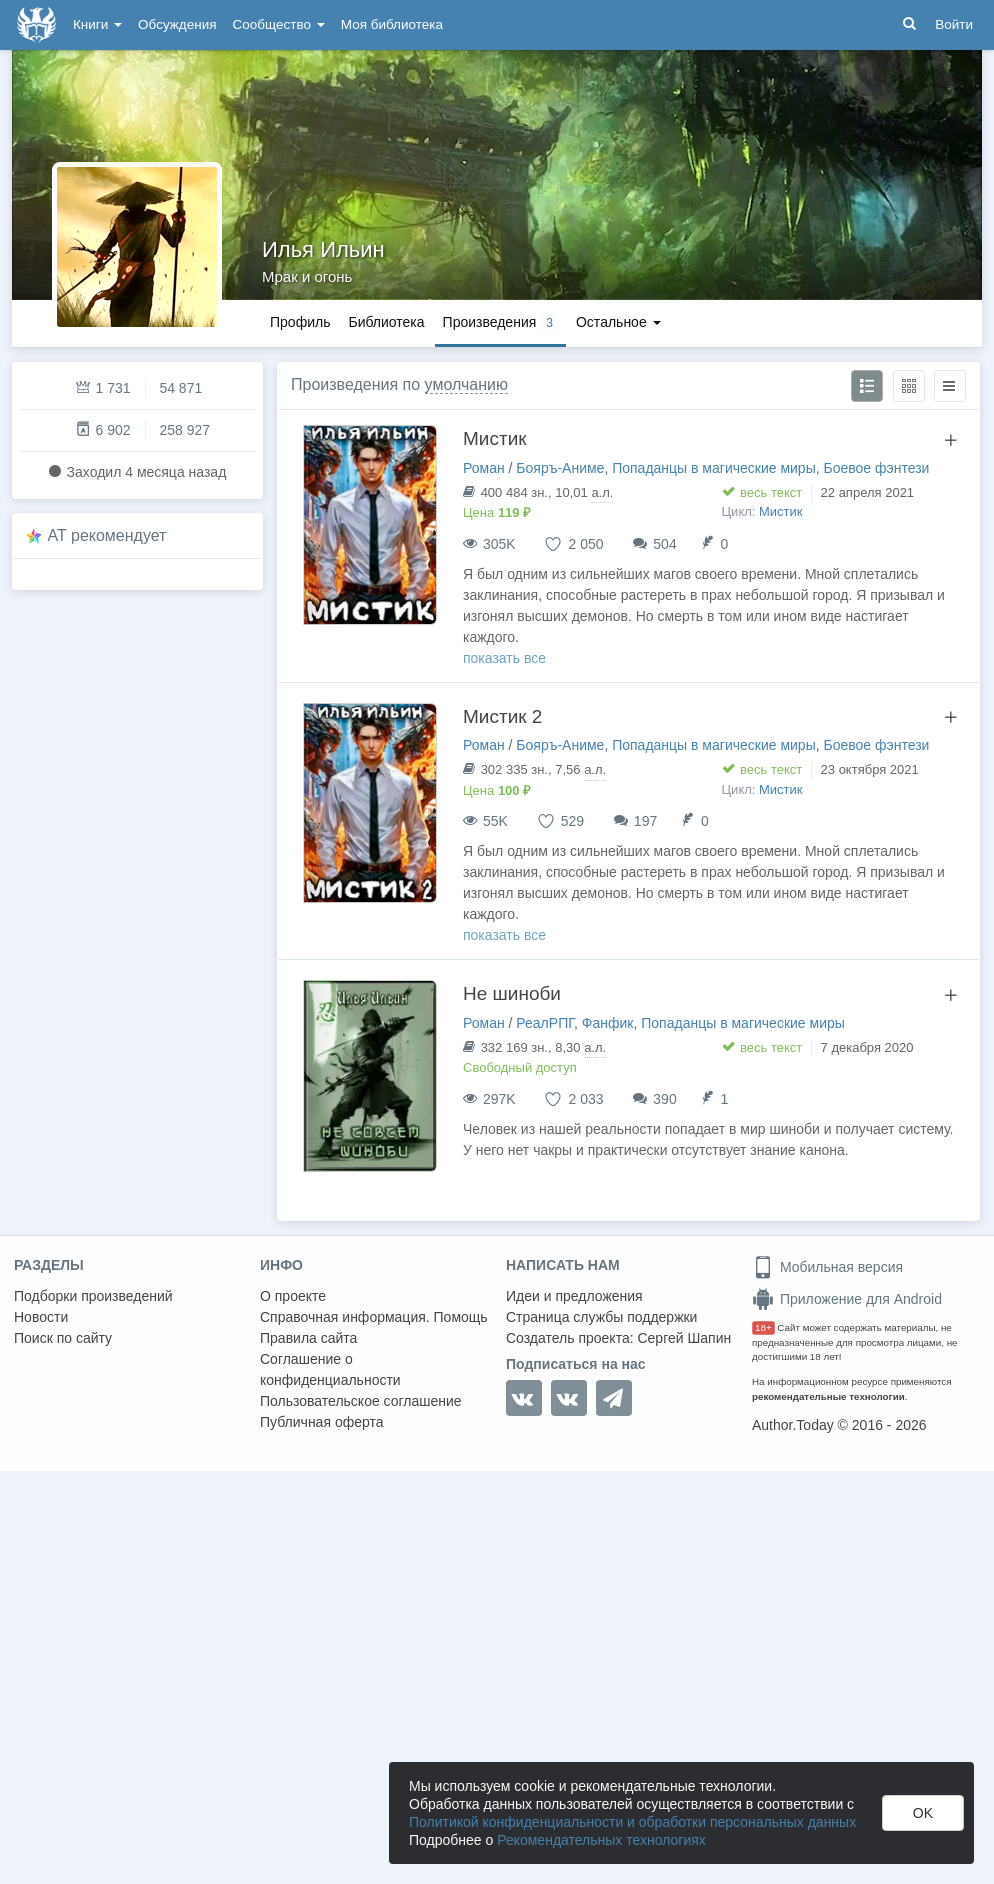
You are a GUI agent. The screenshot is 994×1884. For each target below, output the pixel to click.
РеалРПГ (545, 1023)
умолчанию (466, 384)
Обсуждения (177, 24)
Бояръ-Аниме (560, 468)
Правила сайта (308, 1338)
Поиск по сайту (63, 1338)
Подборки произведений (93, 1296)
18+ (763, 1327)
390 (664, 1099)
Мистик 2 (502, 716)
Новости (41, 1317)
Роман (484, 468)
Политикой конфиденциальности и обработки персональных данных (632, 1822)
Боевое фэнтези (877, 468)
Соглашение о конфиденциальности (330, 1369)
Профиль (300, 322)
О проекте (293, 1296)
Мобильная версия (827, 1267)
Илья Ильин (323, 249)
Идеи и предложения (574, 1296)
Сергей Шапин (684, 1338)
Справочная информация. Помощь (374, 1317)
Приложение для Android (847, 1299)
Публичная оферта (322, 1422)
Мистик (495, 438)
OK (923, 1813)
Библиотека (386, 322)
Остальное (618, 322)
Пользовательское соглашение (361, 1401)
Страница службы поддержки (601, 1317)
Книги (97, 24)
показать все (504, 658)
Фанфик (608, 1023)
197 (645, 821)
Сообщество (279, 24)
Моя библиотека (392, 24)
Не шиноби (512, 993)
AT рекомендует (107, 535)
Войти (954, 24)
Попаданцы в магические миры (714, 468)
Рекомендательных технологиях (601, 1840)
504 (664, 544)
